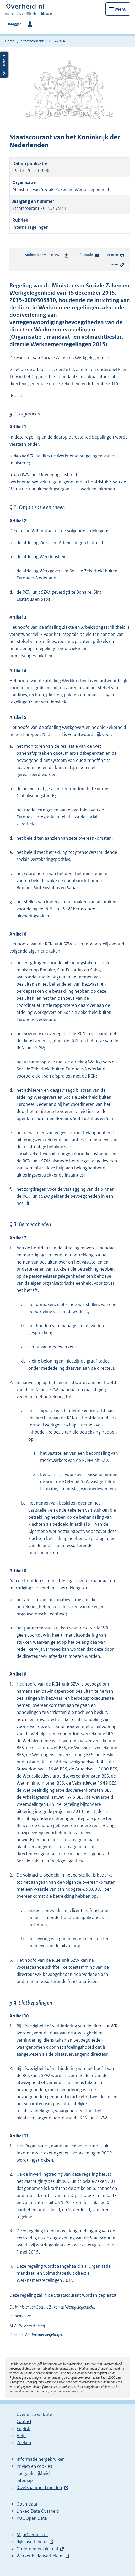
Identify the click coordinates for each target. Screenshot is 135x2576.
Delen (117, 264)
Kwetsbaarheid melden (39, 2487)
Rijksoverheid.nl (32, 2542)
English (23, 2428)
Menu (121, 9)
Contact (24, 2421)
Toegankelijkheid (33, 2473)
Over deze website (34, 2414)
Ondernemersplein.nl (37, 2549)
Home (9, 41)
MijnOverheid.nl (32, 2534)
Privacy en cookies (34, 2466)
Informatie (88, 255)
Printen (116, 255)
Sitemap (25, 2480)
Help (21, 2435)
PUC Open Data (32, 2518)
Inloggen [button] (15, 24)
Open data (27, 2504)
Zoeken (24, 2443)
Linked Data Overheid (38, 2511)
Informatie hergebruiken (41, 2459)
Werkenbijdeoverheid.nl (40, 2556)
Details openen (4, 65)
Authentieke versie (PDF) (47, 256)
